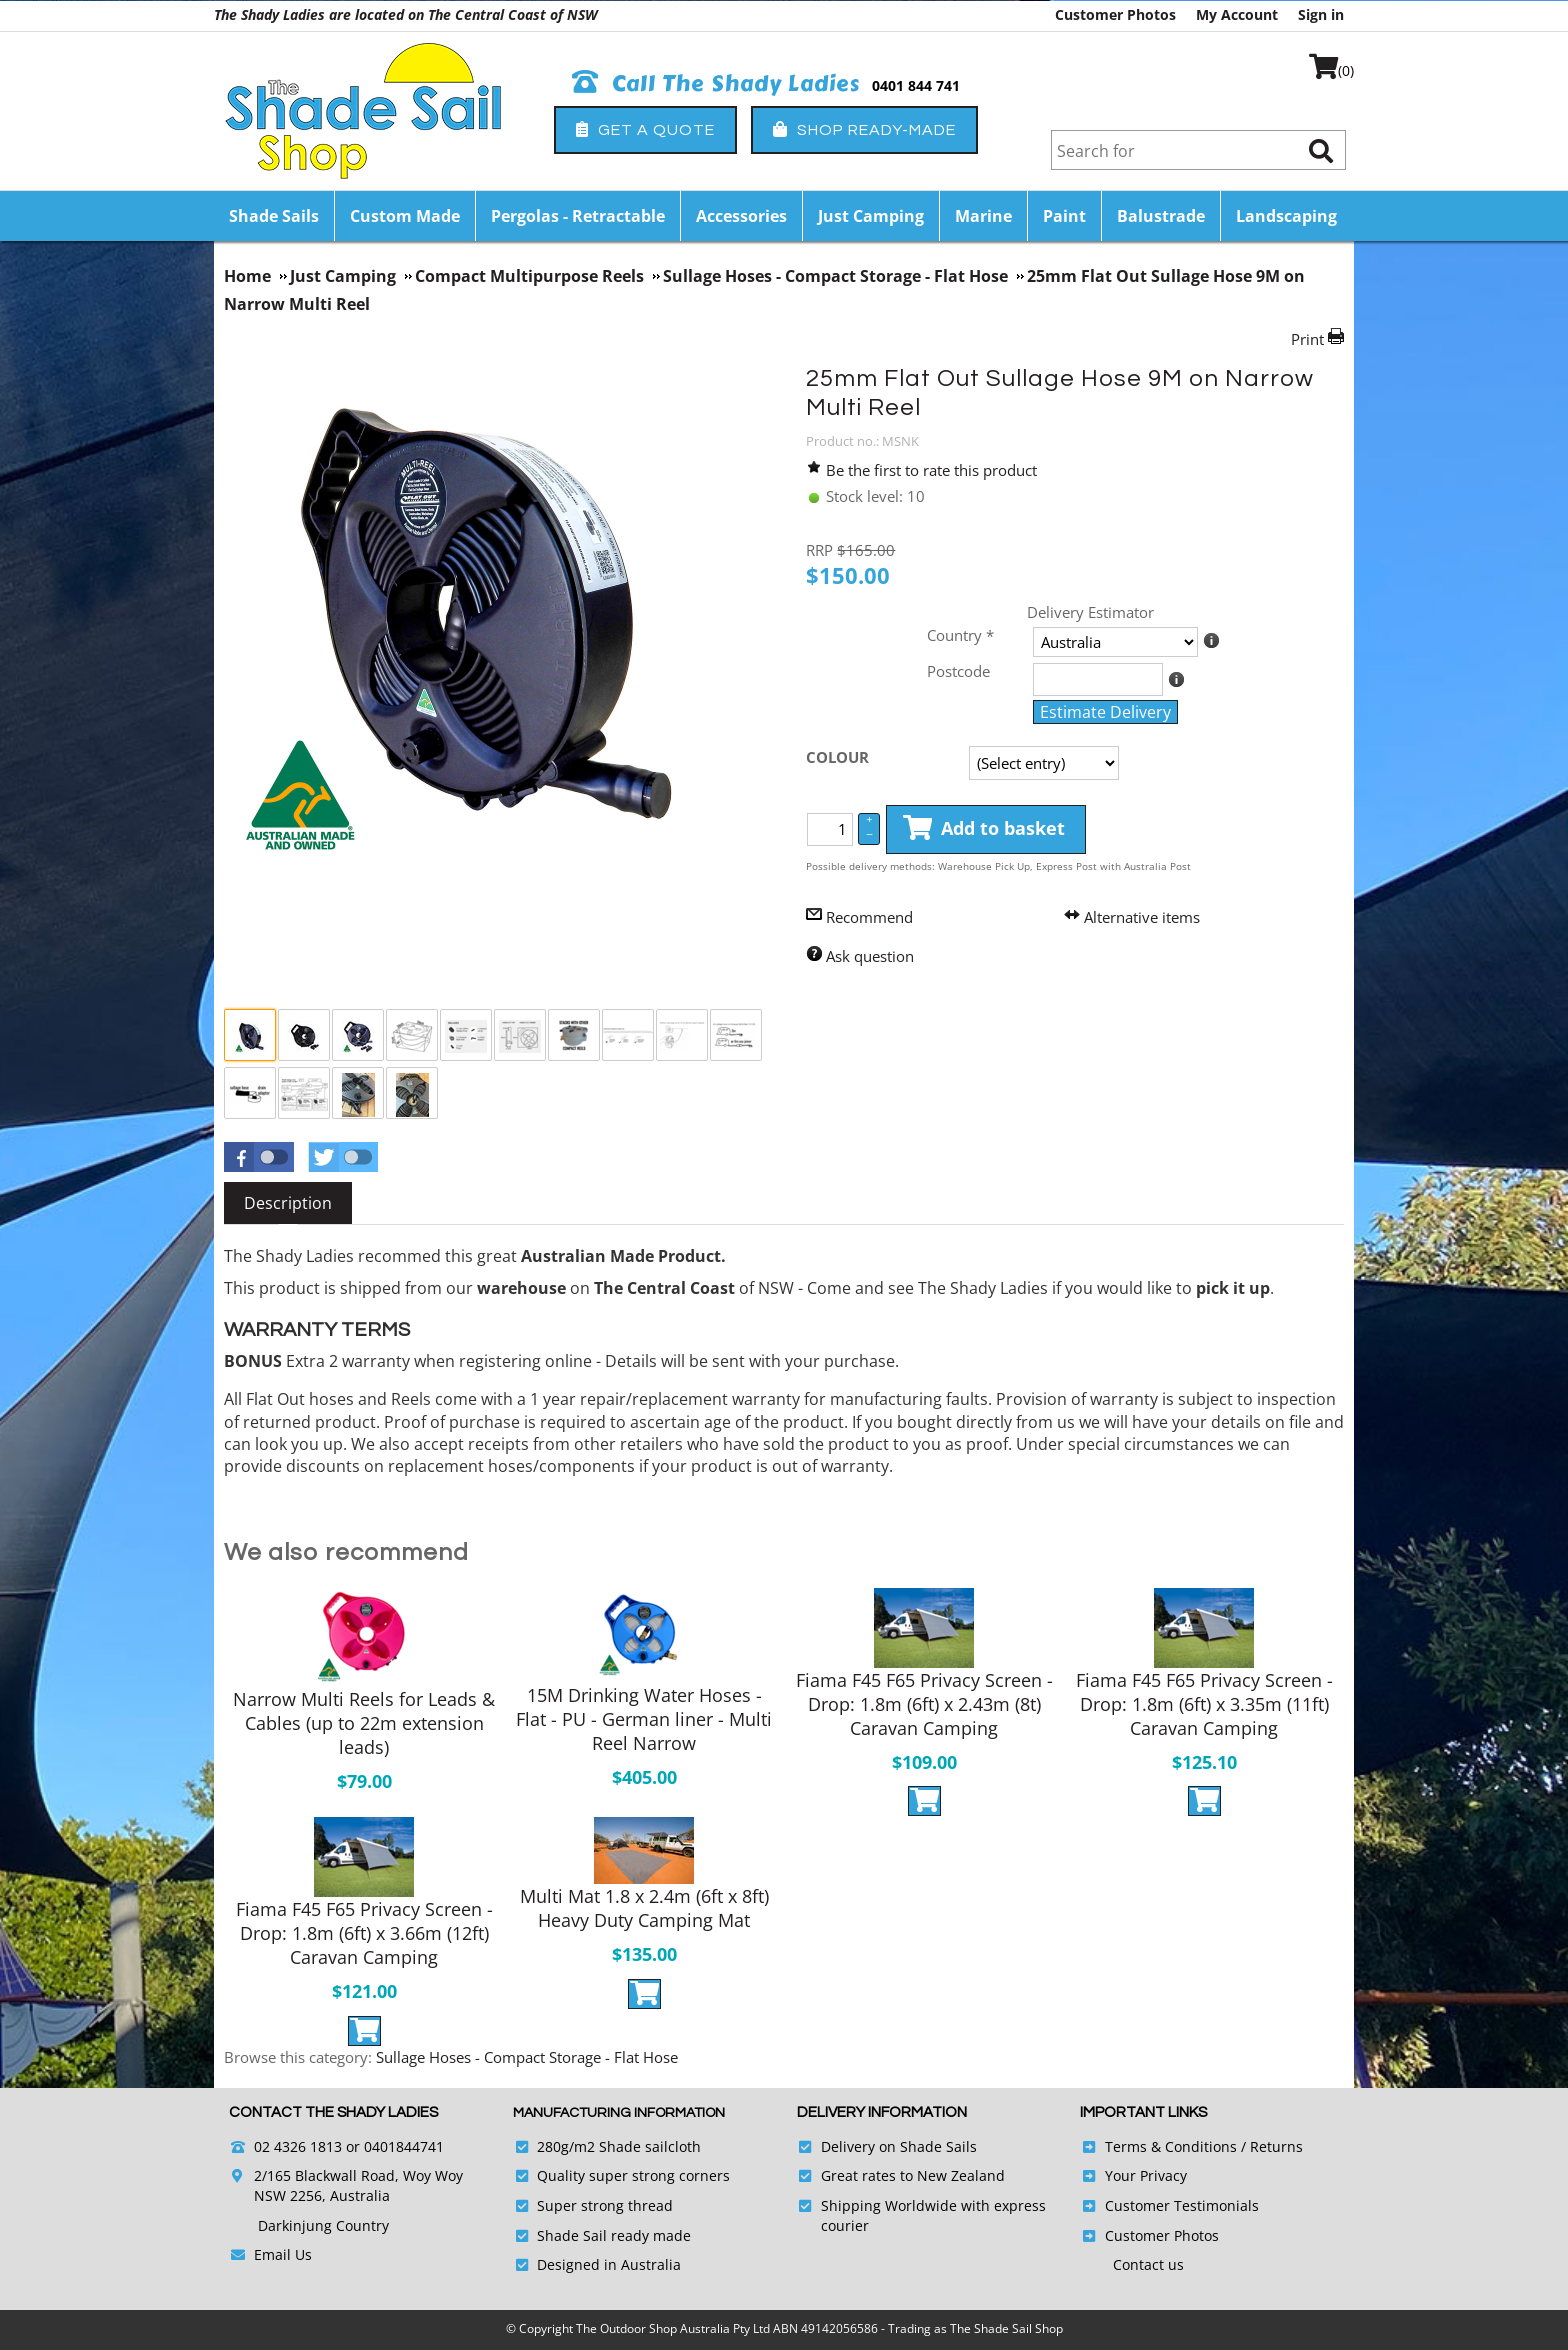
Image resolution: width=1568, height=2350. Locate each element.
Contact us (1148, 2264)
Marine (983, 216)
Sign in (1321, 14)
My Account (1237, 14)
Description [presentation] (288, 1203)
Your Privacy (1146, 2175)
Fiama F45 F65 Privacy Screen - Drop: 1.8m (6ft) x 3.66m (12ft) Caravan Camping (364, 1933)
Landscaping (1286, 216)
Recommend (869, 917)
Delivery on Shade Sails (899, 2146)
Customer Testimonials (1182, 2205)
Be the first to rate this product (931, 470)
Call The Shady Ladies (716, 84)
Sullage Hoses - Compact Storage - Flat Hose (527, 2057)
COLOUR (837, 757)
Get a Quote (645, 129)
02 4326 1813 (298, 2146)
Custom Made (405, 216)
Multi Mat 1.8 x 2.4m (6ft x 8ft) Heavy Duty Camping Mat (644, 1908)
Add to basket (984, 829)
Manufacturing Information (619, 2113)
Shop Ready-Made (864, 129)
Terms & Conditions (1171, 2146)
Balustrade (1161, 216)
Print (1307, 339)
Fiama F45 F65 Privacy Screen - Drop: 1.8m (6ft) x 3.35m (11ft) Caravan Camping (1204, 1704)
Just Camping (871, 216)
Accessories (741, 216)
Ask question (870, 956)
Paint (1064, 216)
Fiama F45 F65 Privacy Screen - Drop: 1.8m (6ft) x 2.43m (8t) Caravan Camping (924, 1704)
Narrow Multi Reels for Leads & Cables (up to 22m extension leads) (364, 1723)
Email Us (283, 2254)
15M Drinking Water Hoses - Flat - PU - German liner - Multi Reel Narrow (644, 1719)
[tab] (288, 1203)
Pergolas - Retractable (578, 216)
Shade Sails (274, 216)
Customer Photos (1115, 14)
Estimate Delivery (1105, 712)
